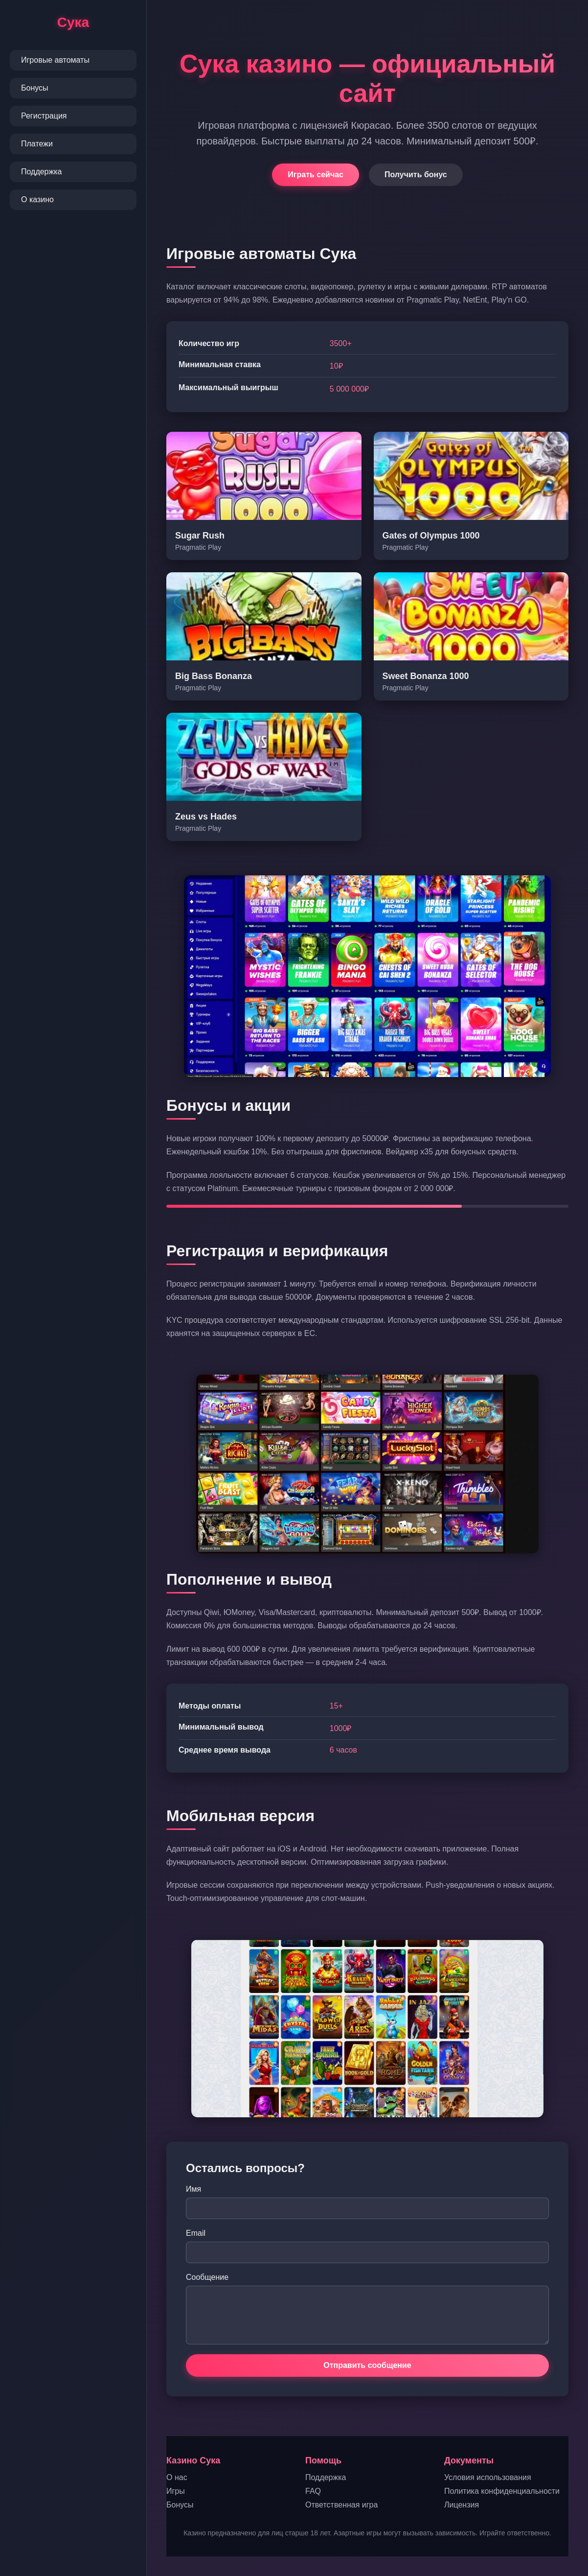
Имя (193, 2189)
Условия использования (487, 2477)
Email (195, 2233)
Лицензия (461, 2505)
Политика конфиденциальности (502, 2491)
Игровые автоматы (55, 60)
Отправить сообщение (367, 2365)
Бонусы (34, 88)
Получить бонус (415, 174)
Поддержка (41, 171)
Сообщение (207, 2277)
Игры (175, 2491)
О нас (176, 2477)
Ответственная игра (341, 2505)
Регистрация (44, 116)
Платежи (37, 144)
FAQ (313, 2491)
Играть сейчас (315, 174)
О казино (37, 199)
